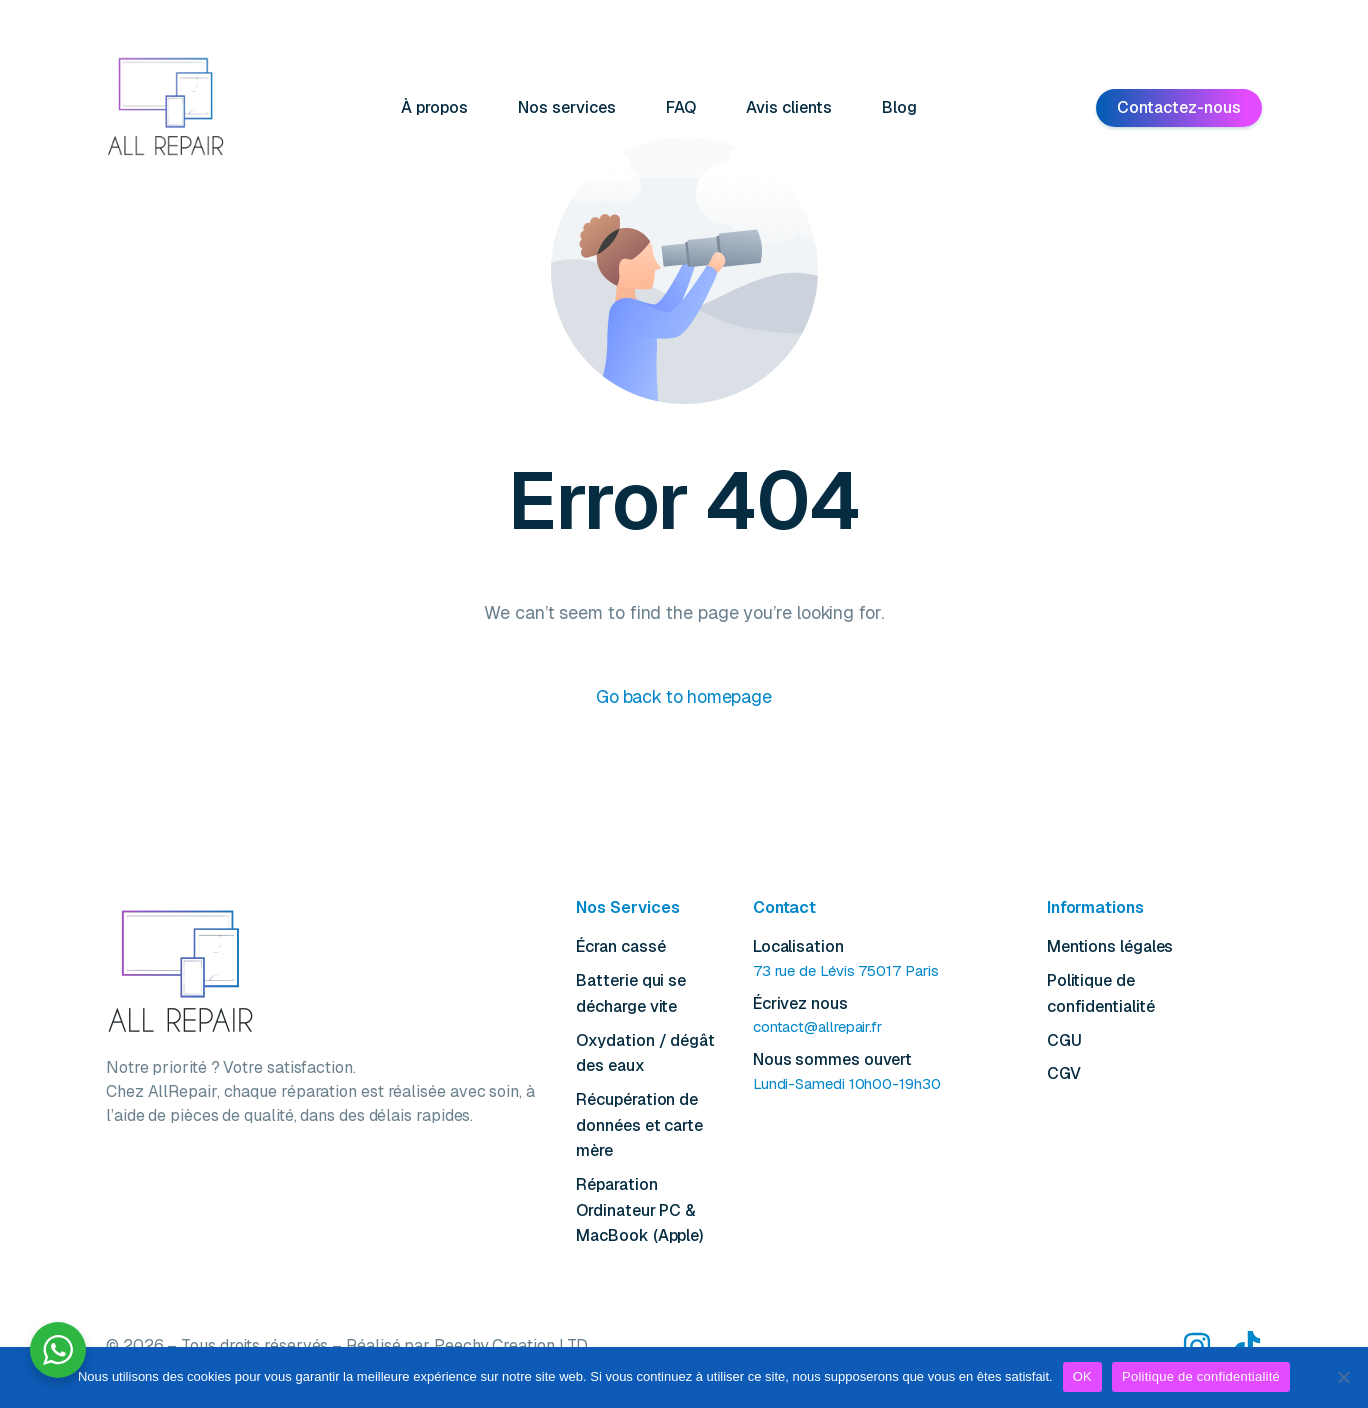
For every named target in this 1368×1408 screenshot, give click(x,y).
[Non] (1343, 1377)
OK (1082, 1376)
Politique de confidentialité (1201, 1376)
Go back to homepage (683, 697)
